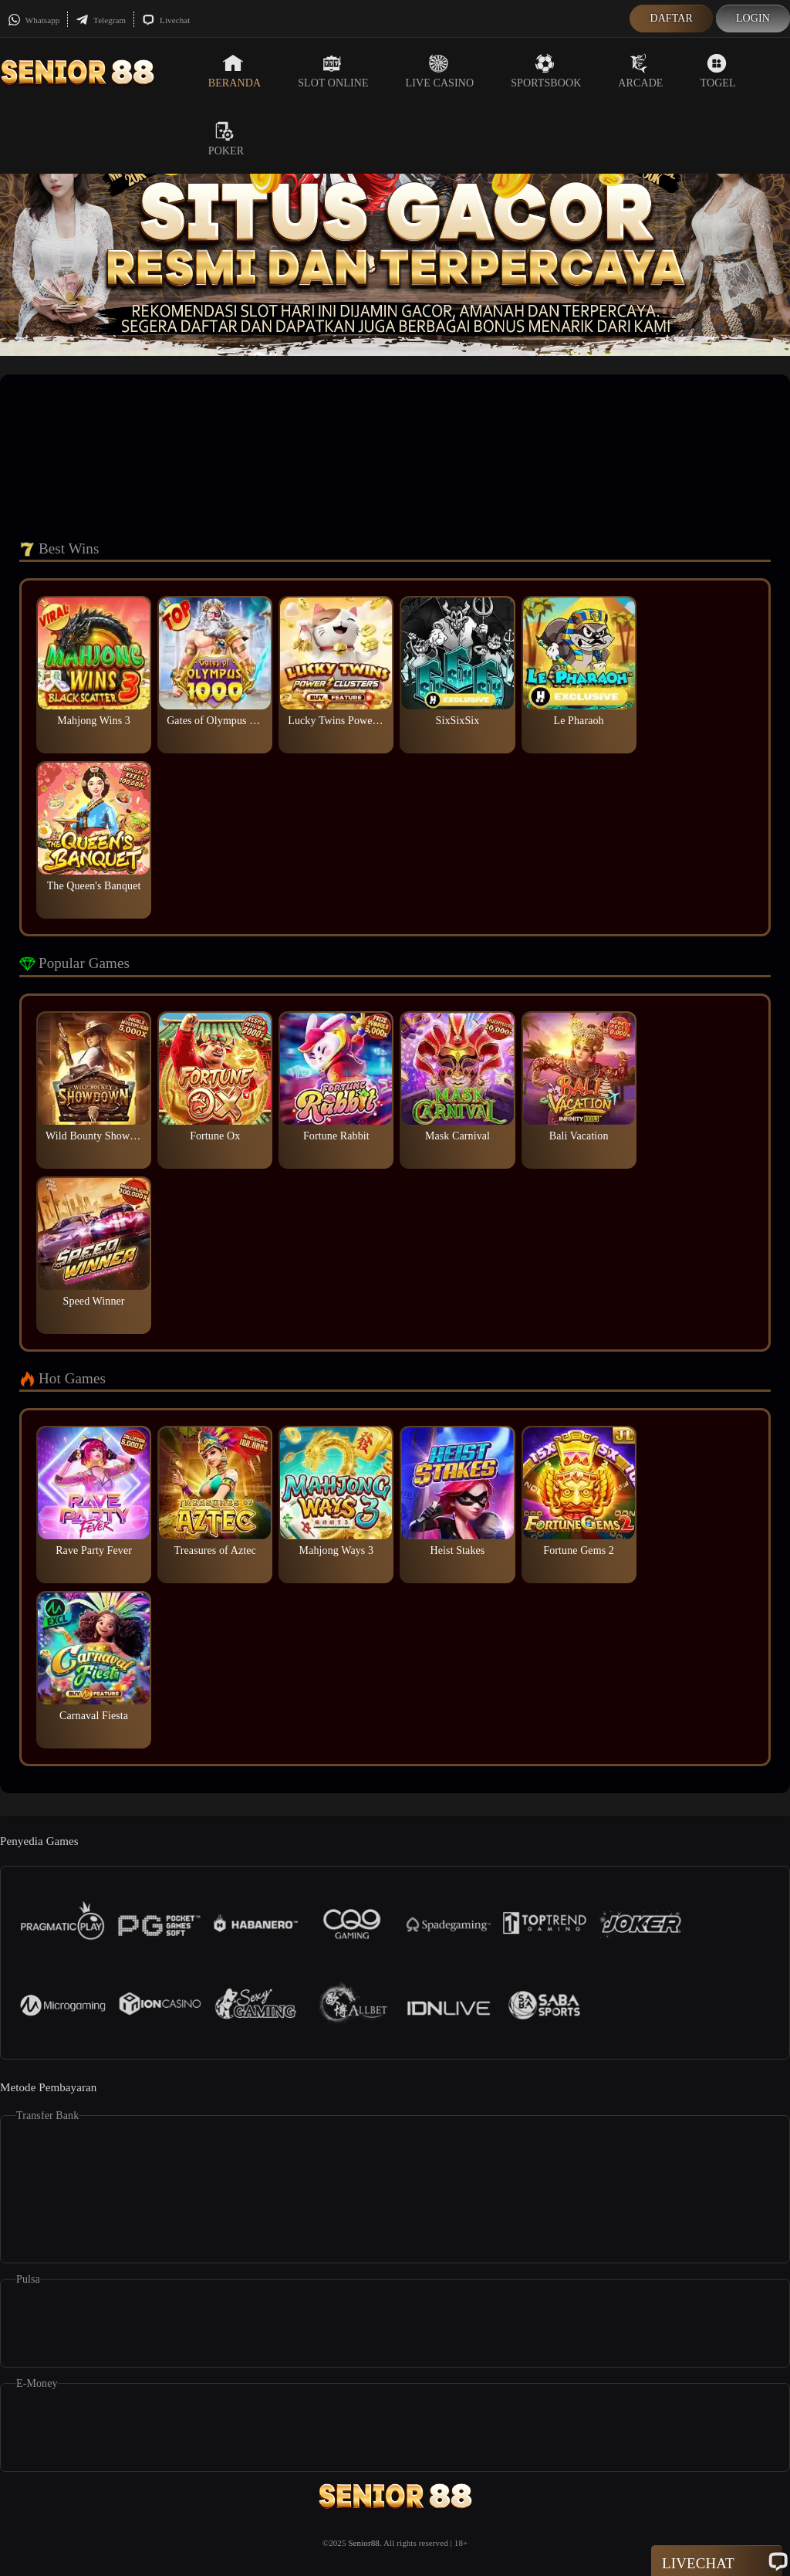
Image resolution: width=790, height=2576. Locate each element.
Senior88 (364, 2542)
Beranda (234, 71)
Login (753, 18)
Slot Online (333, 71)
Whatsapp (33, 20)
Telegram (101, 20)
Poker (226, 139)
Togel (718, 71)
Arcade (640, 71)
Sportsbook (546, 71)
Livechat (166, 20)
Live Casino (440, 71)
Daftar (671, 18)
